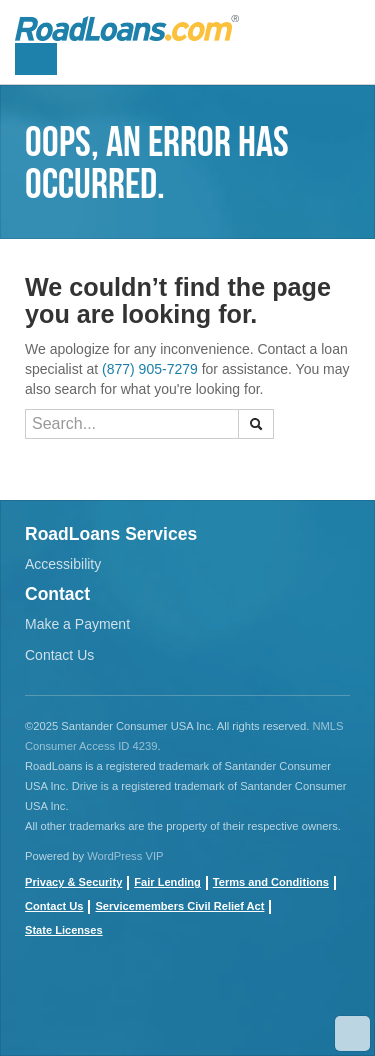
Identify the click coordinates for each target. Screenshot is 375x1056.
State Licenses (64, 930)
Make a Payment (77, 624)
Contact (57, 594)
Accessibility (63, 564)
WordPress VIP (125, 856)
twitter (130, 1006)
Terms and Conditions (271, 882)
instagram (175, 1006)
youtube (85, 1006)
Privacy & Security (73, 882)
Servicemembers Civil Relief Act (179, 906)
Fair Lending (167, 882)
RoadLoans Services (111, 534)
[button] (256, 424)
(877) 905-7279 (150, 369)
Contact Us (59, 655)
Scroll (352, 1033)
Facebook (40, 1006)
